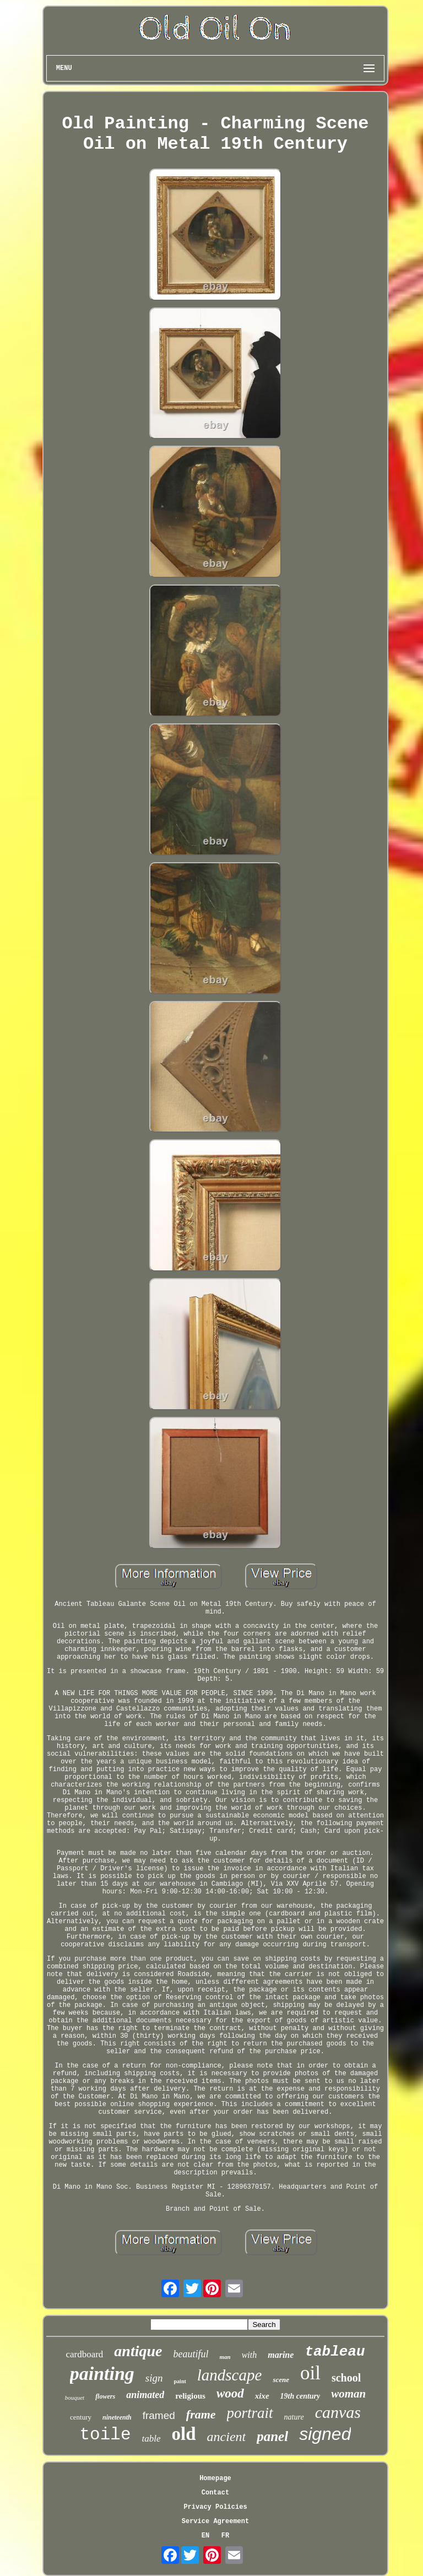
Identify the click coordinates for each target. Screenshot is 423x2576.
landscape (229, 2375)
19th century (300, 2396)
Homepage (215, 2478)
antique (138, 2350)
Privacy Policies (215, 2507)
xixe (262, 2395)
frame (201, 2414)
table (151, 2438)
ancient (226, 2436)
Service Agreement (215, 2521)
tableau (335, 2352)
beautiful (191, 2353)
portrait (250, 2413)
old (184, 2434)
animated (145, 2394)
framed (159, 2415)
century (80, 2417)
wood (230, 2393)
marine (281, 2354)
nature (294, 2417)
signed (325, 2434)
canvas (338, 2412)
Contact (215, 2493)
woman (348, 2393)
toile (105, 2434)
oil (310, 2373)
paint (180, 2381)
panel (272, 2436)
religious (190, 2395)
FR (225, 2536)
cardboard (84, 2354)
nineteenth (117, 2417)
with (249, 2354)
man (225, 2356)
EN (205, 2536)
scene (281, 2379)
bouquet (74, 2397)
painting (102, 2373)
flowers (105, 2396)
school (346, 2378)
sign (154, 2378)
